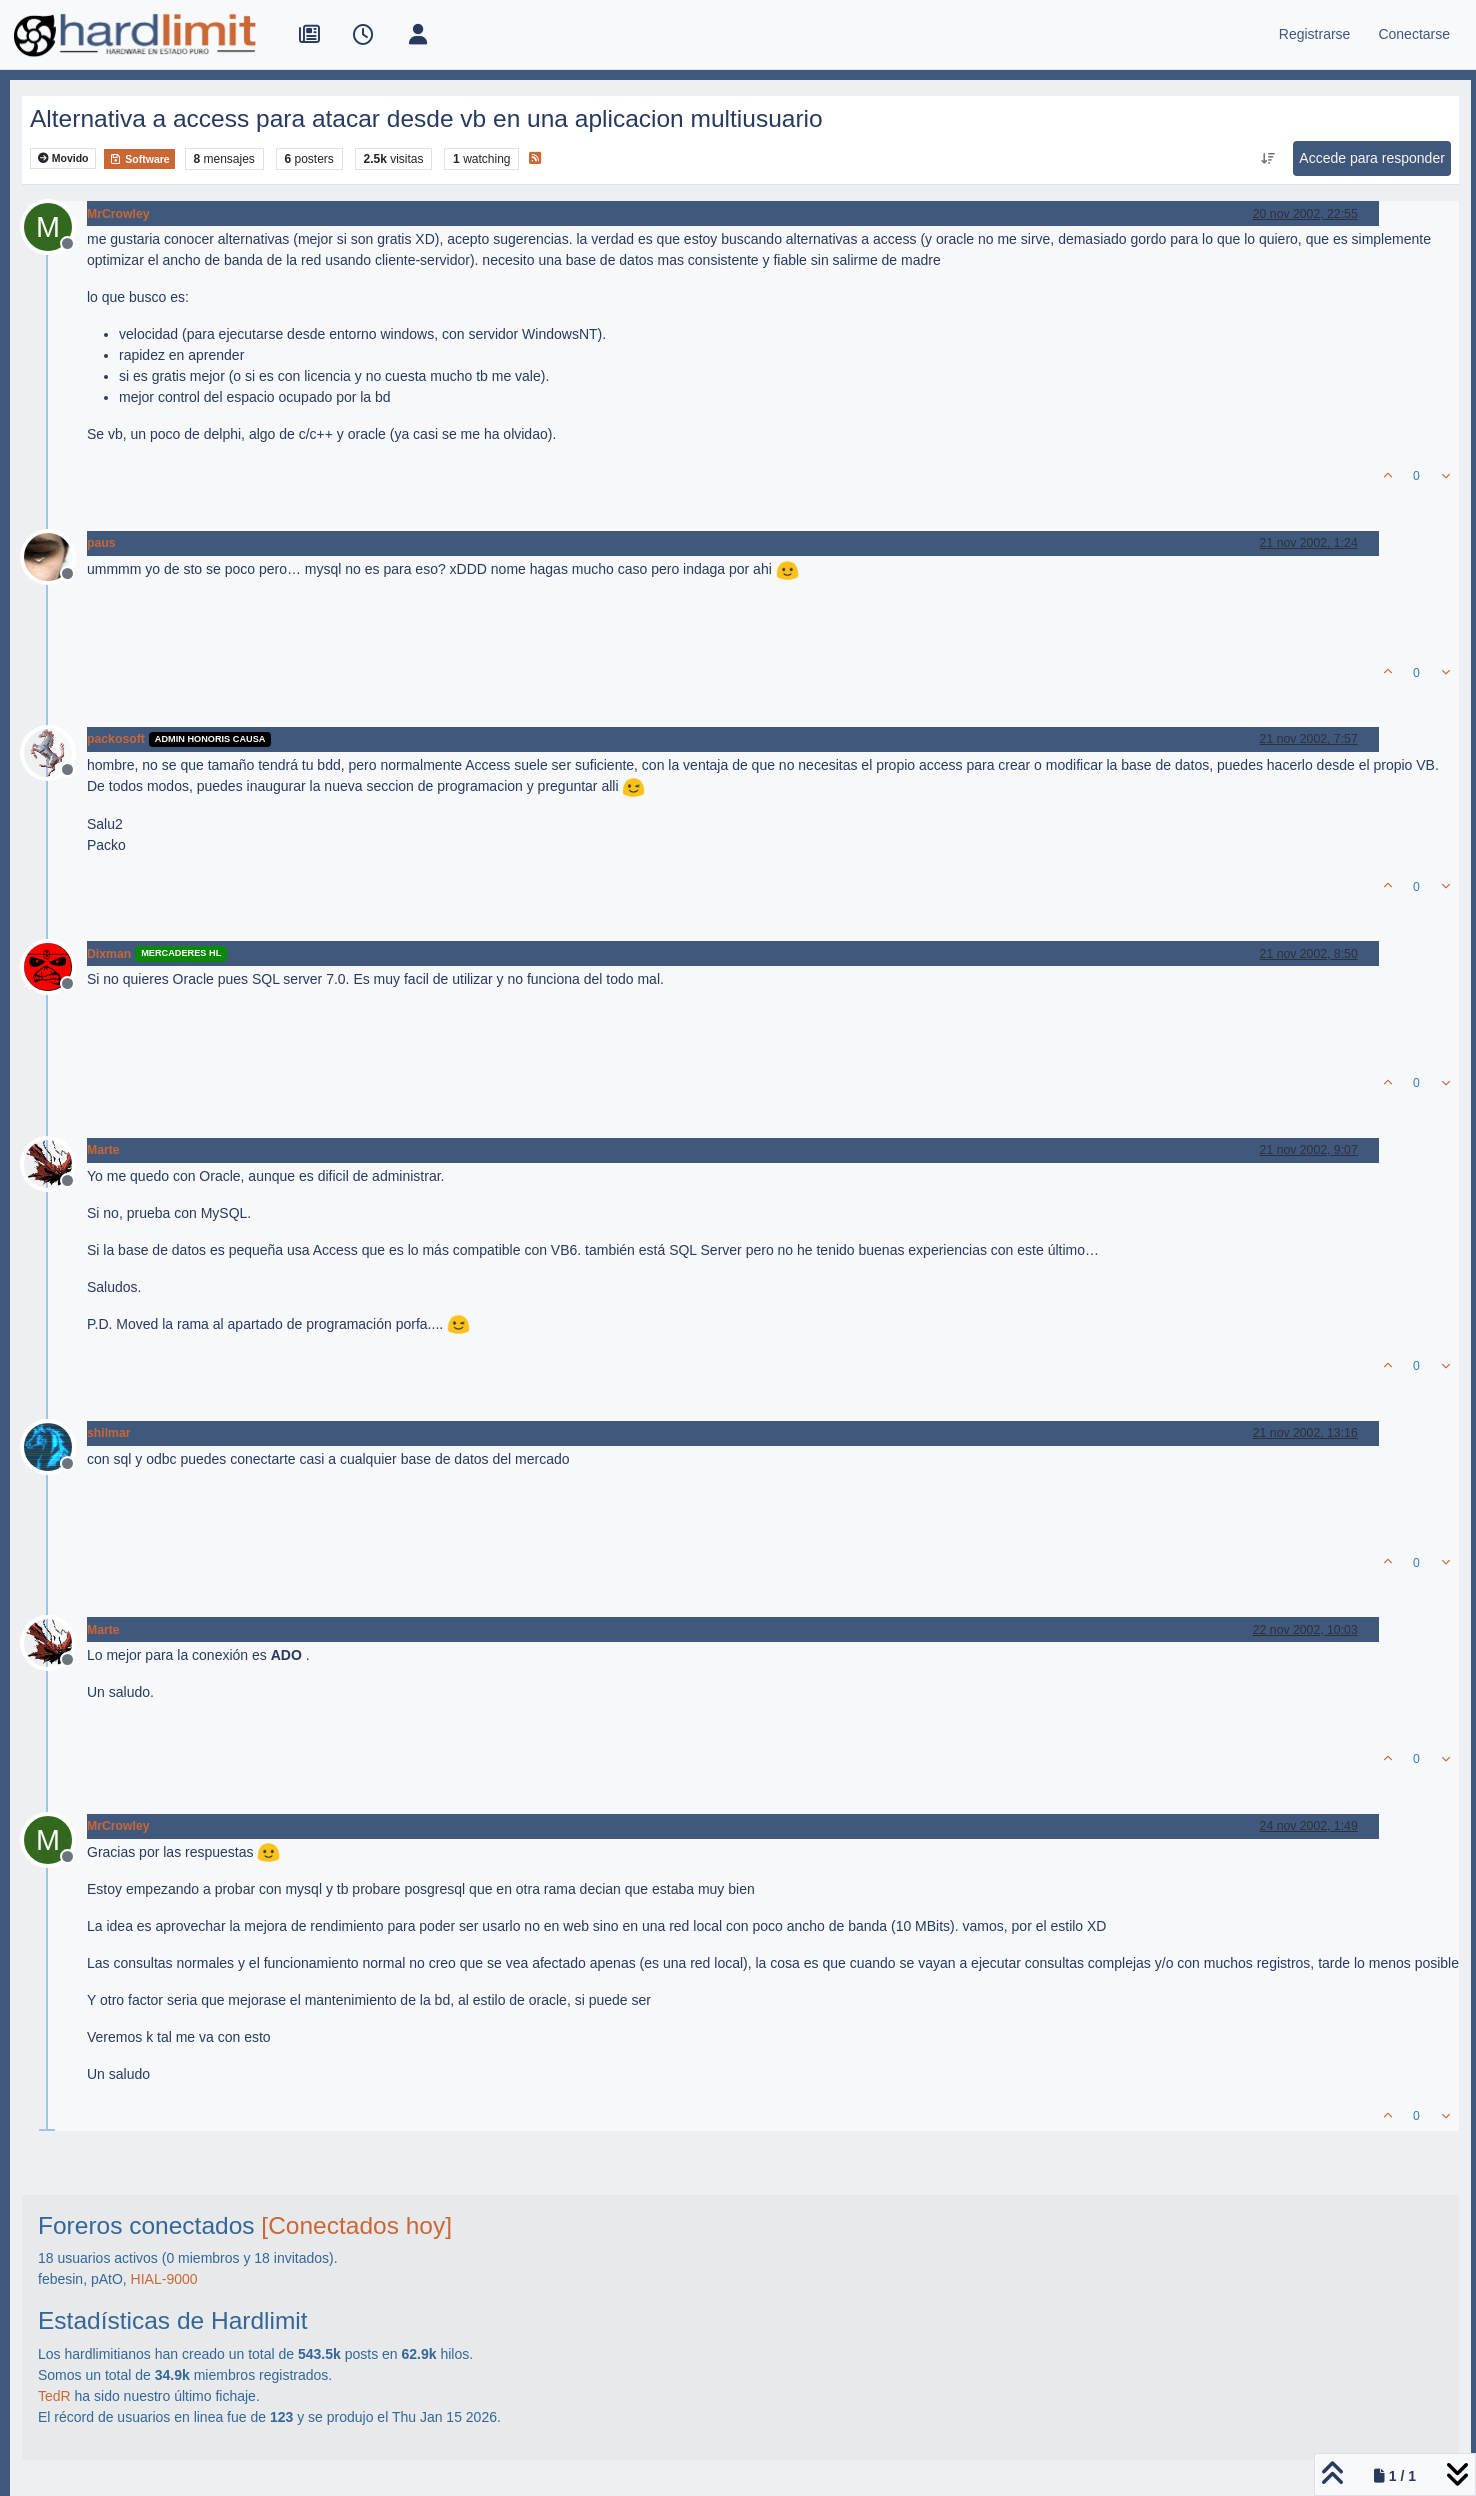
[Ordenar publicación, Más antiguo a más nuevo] (1268, 159)
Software (139, 159)
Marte (103, 1150)
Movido (63, 158)
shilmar (109, 1433)
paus (101, 543)
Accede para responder (1372, 158)
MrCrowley (118, 214)
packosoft (116, 739)
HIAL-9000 (164, 2279)
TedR (54, 2396)
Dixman (109, 954)
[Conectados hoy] (356, 2225)
